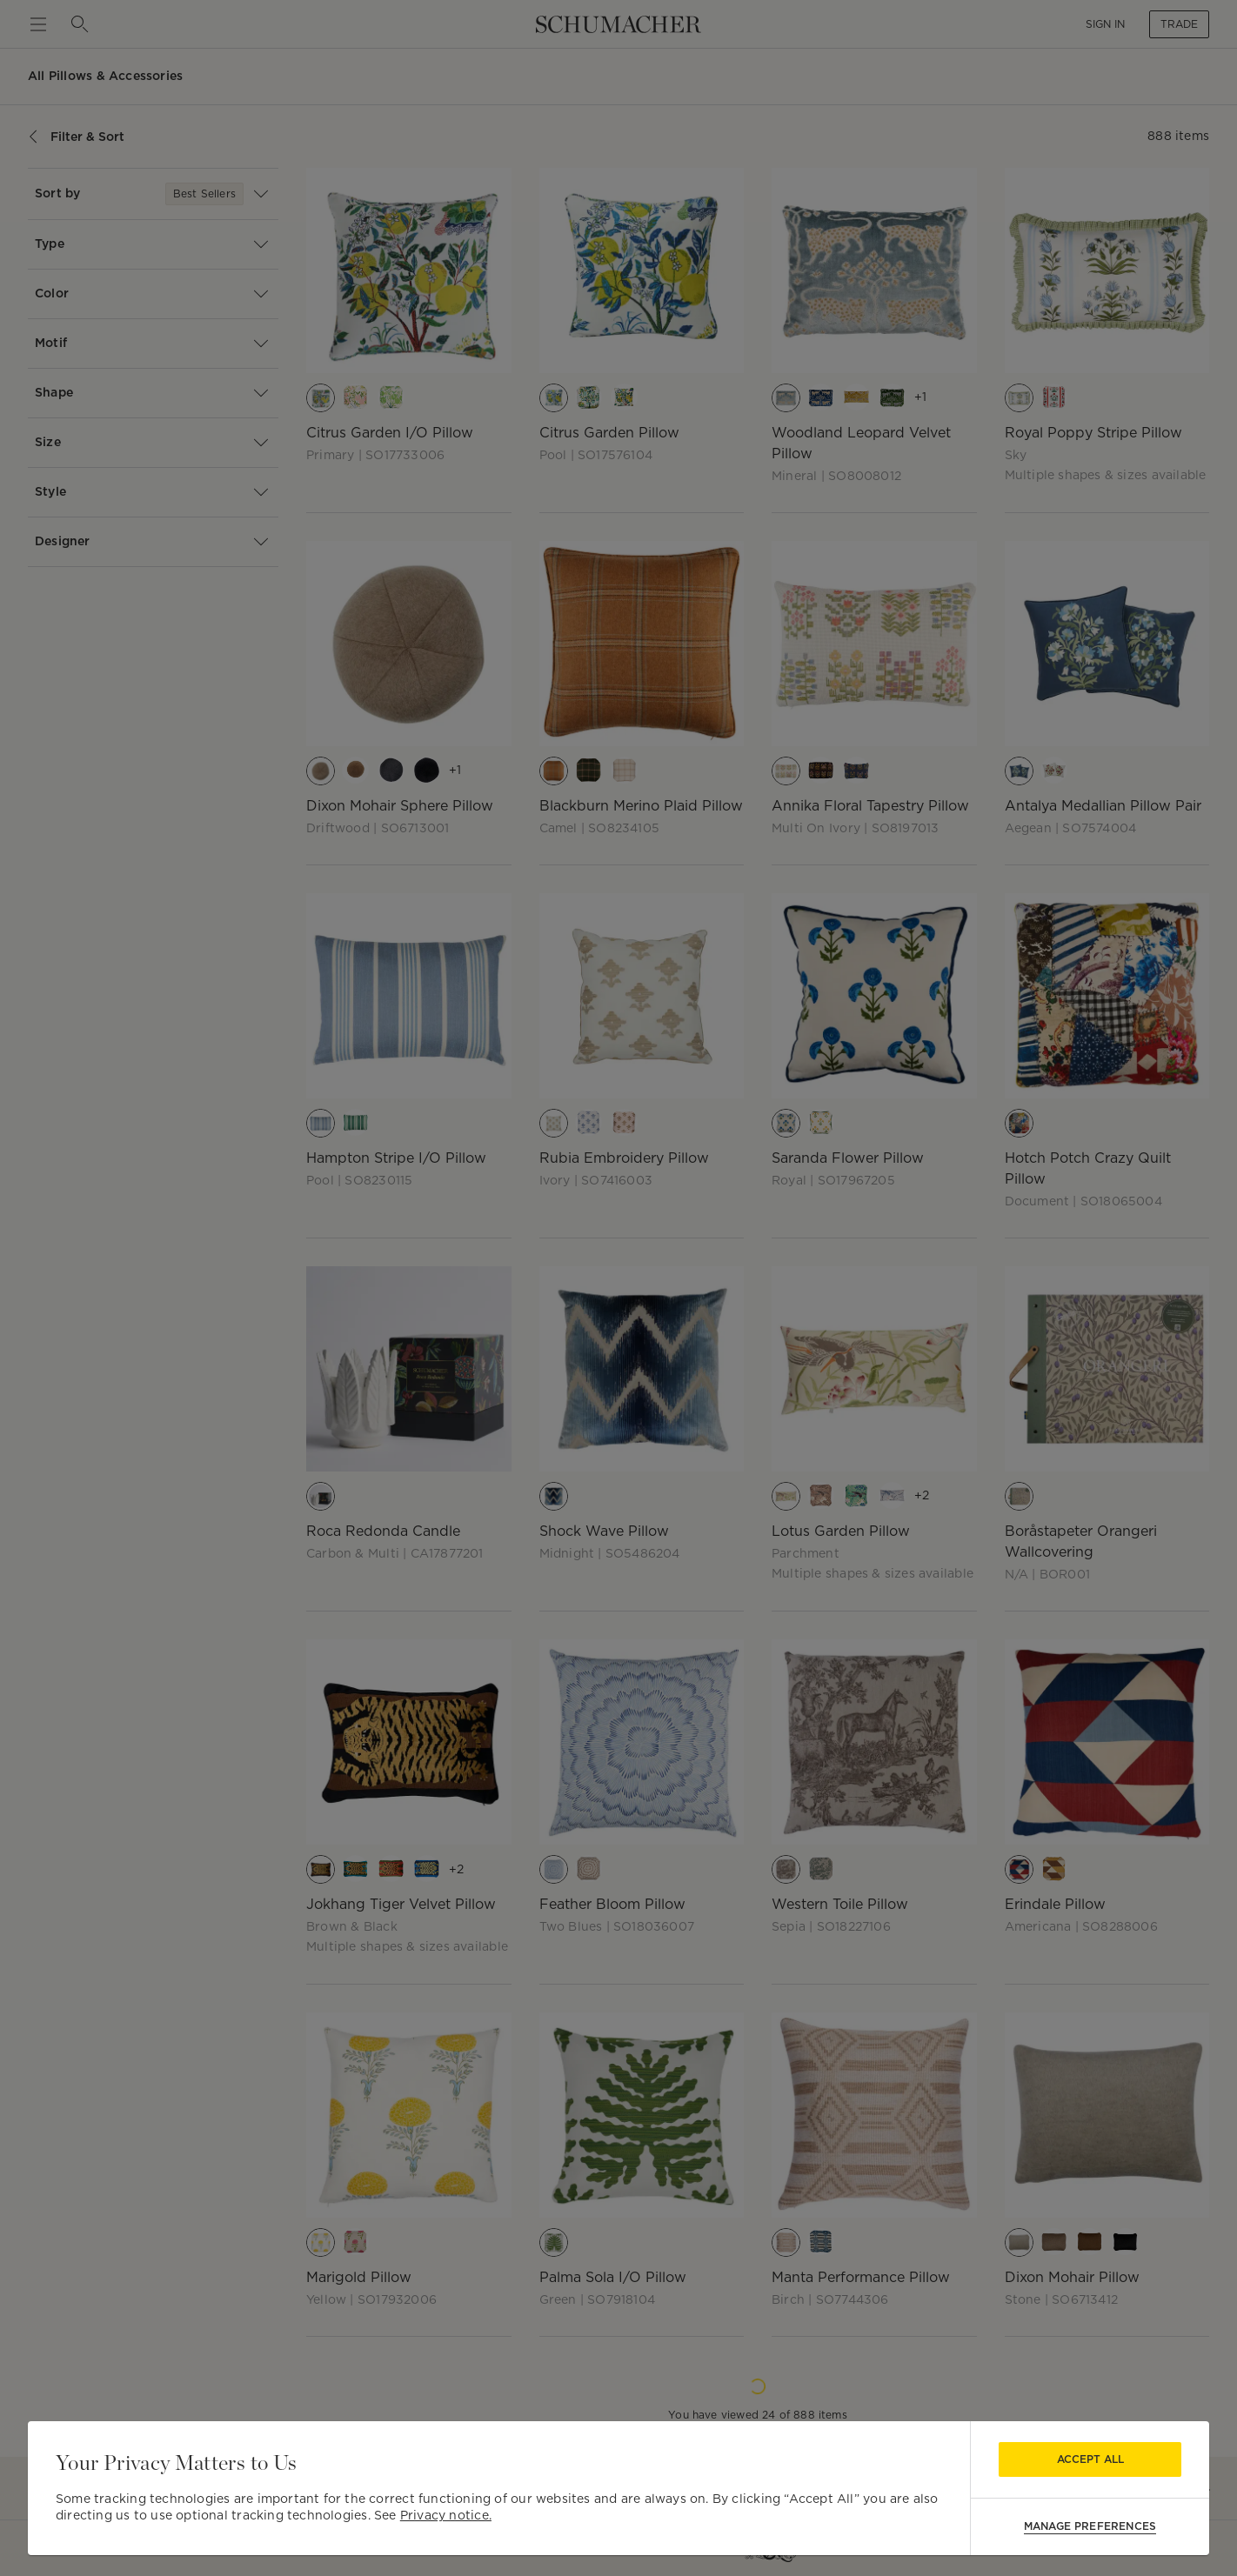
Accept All (1090, 2459)
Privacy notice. (445, 2515)
